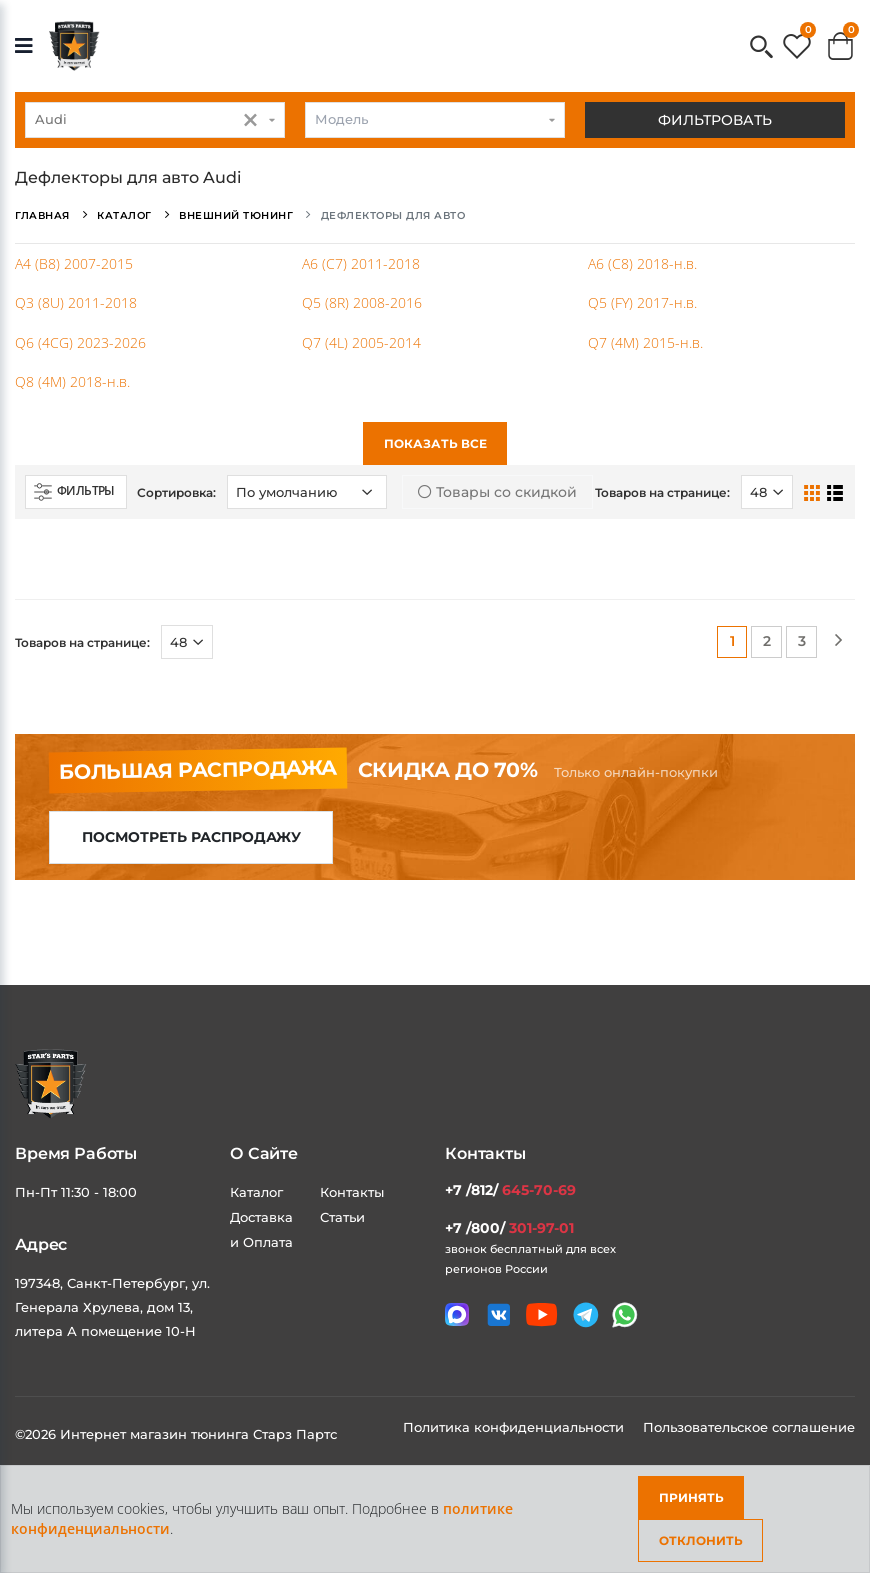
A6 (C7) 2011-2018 (361, 263)
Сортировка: (176, 492)
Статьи (342, 1217)
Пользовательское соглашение (749, 1427)
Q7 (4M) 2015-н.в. (645, 342)
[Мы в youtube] (541, 1314)
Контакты (352, 1192)
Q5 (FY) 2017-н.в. (642, 302)
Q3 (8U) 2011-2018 (76, 302)
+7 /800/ (509, 1228)
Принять (691, 1497)
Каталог (256, 1192)
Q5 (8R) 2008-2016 (362, 302)
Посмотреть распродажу (191, 837)
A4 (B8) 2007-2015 (74, 263)
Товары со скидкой (497, 492)
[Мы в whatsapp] (625, 1315)
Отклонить (701, 1540)
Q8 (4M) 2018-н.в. (72, 381)
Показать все (435, 443)
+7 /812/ (510, 1190)
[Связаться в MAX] (457, 1315)
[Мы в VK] (499, 1315)
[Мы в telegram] (586, 1315)
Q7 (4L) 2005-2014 (361, 342)
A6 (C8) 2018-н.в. (642, 263)
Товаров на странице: (662, 492)
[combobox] (155, 120)
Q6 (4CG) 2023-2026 (80, 342)
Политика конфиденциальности (515, 1427)
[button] (761, 48)
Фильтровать (715, 120)
